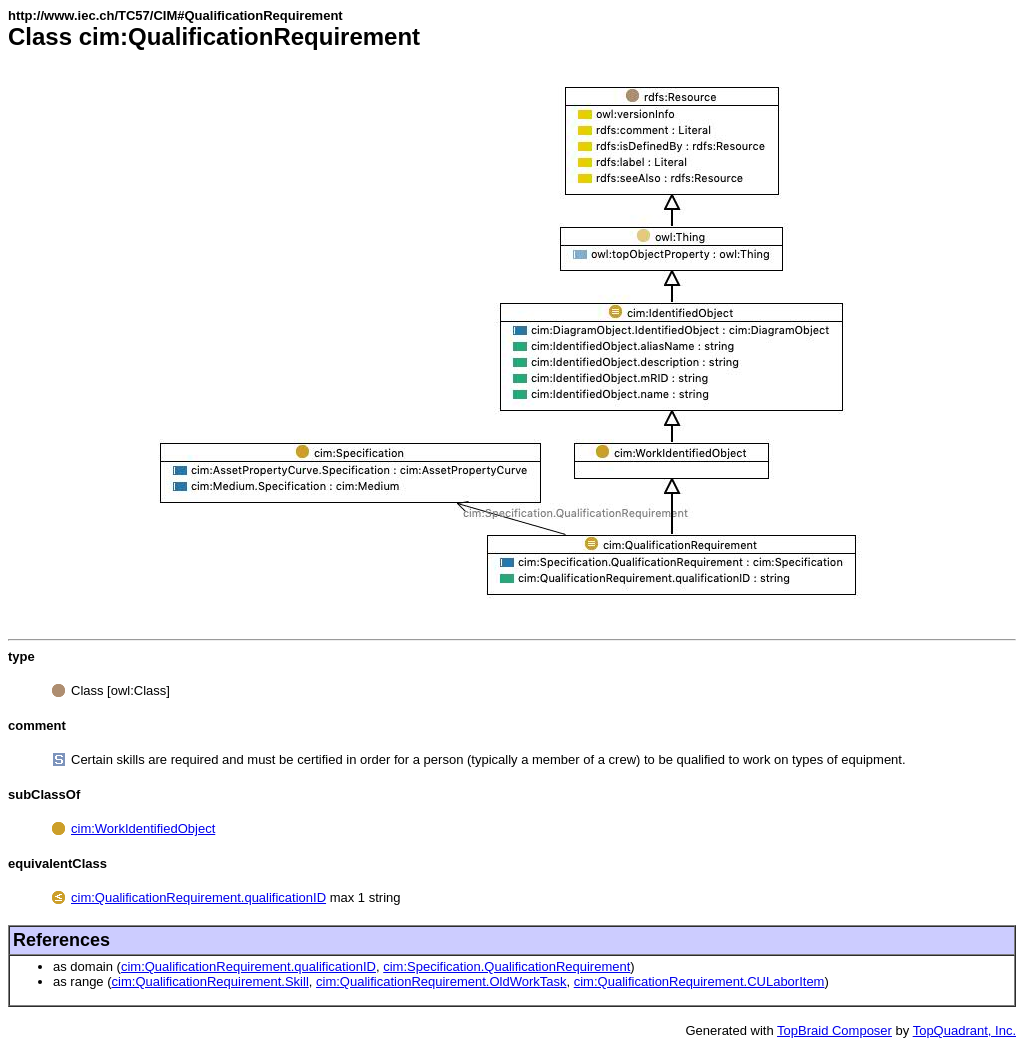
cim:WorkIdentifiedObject (143, 828)
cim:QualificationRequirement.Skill (210, 981)
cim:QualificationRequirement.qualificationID (198, 897)
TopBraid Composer (834, 1030)
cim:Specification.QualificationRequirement (506, 966)
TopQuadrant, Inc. (964, 1030)
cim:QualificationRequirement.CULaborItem (699, 981)
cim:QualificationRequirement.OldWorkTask (441, 981)
